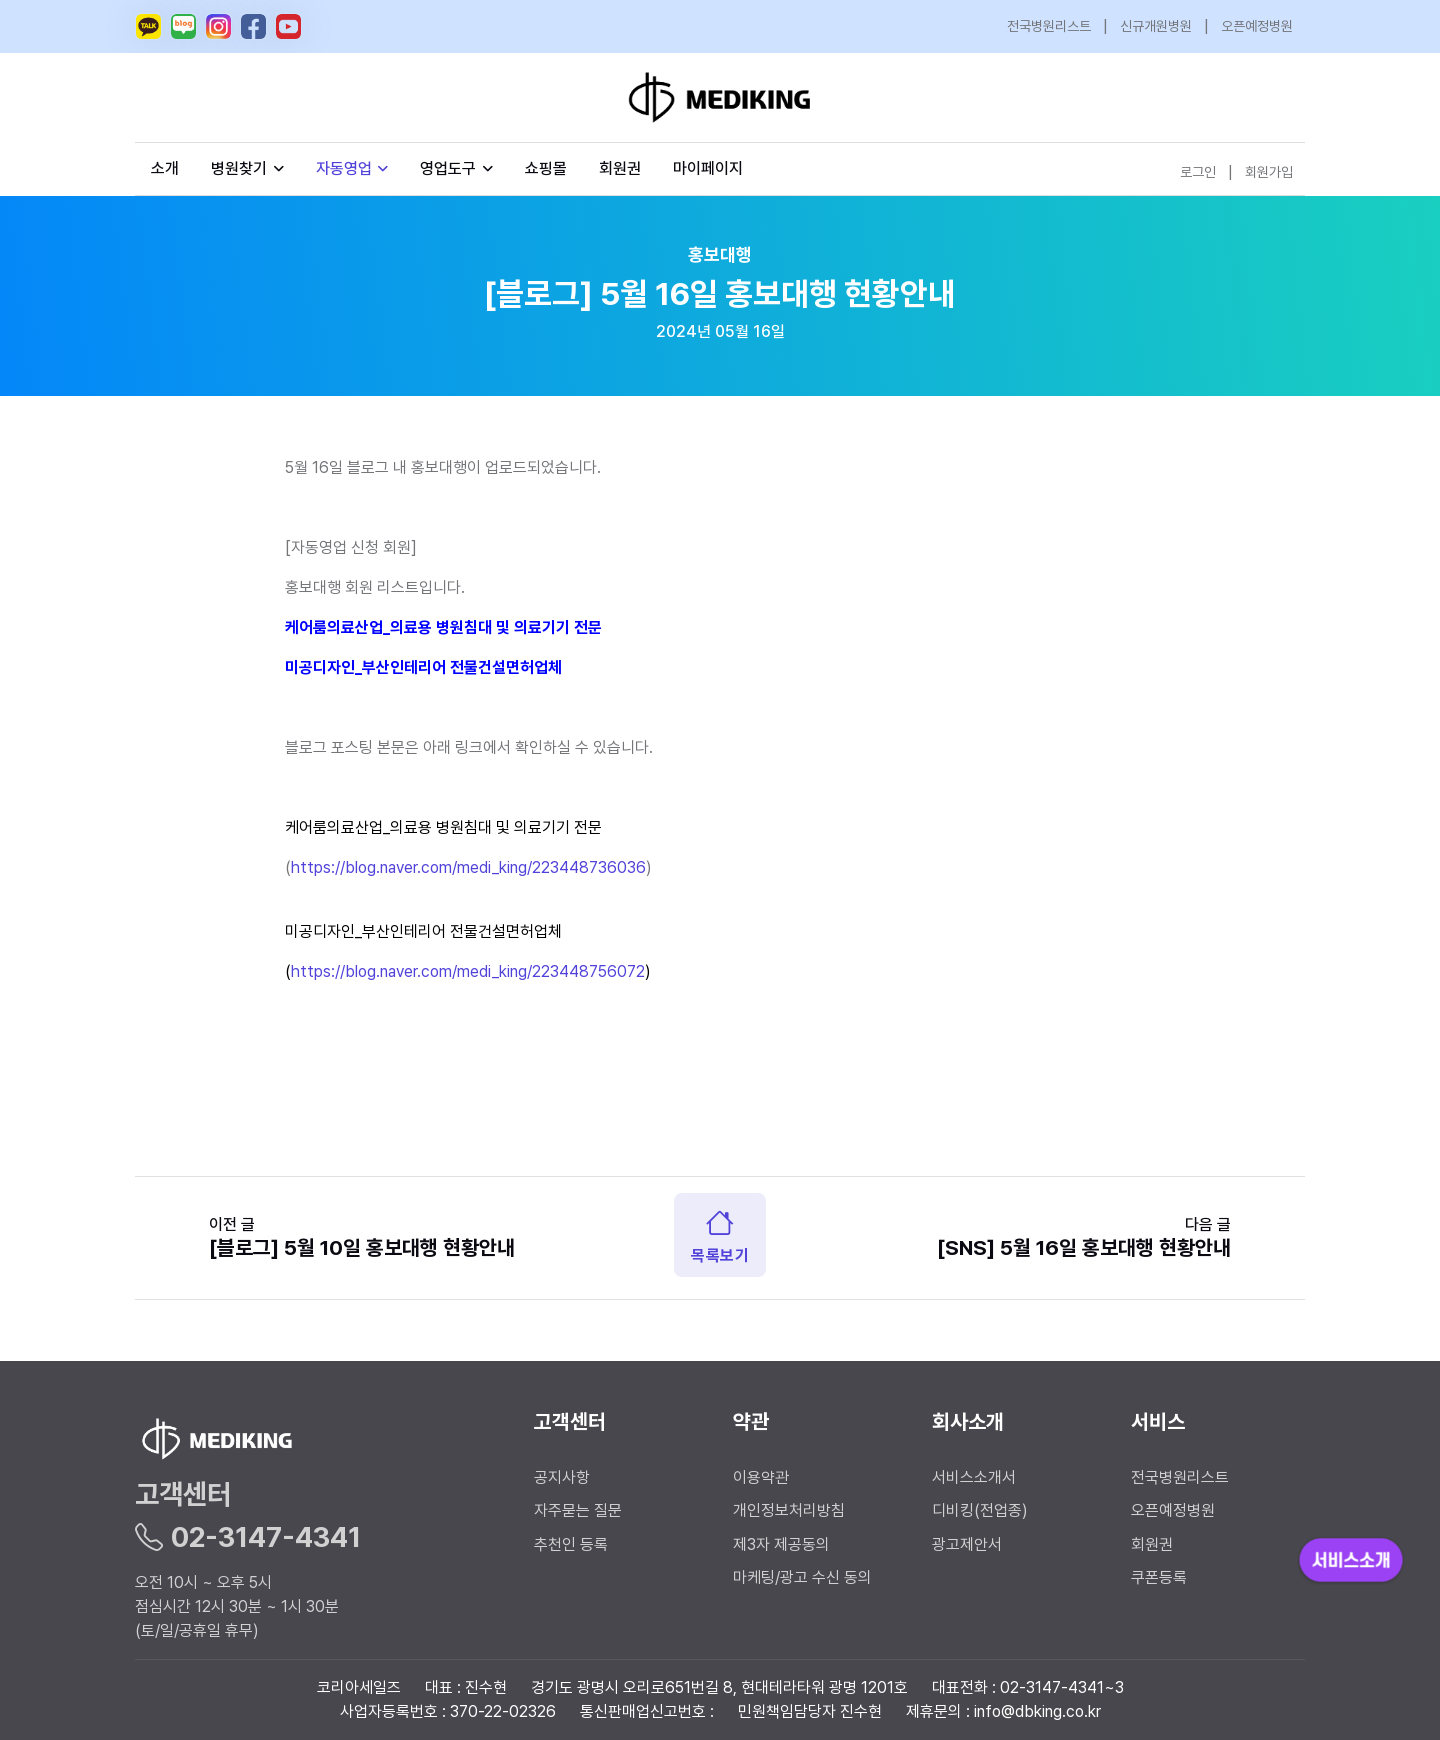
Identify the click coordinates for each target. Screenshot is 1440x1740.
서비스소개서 (974, 1477)
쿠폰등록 (1159, 1577)
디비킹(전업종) (980, 1510)
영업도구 (448, 168)
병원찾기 (247, 168)
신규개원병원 (1156, 26)
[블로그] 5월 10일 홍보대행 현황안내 (362, 1247)
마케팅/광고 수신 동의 (802, 1577)
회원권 (620, 168)
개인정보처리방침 (789, 1510)
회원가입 (1269, 172)
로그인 (1198, 172)
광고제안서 (967, 1544)
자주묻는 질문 (578, 1510)
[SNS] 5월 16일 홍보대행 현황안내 (1084, 1247)
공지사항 (562, 1477)
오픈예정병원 (1257, 26)
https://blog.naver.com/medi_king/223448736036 (468, 867)
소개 (165, 168)
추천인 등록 (571, 1544)
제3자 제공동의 (781, 1544)
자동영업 (352, 168)
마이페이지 (708, 168)
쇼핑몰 (546, 168)
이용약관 (761, 1477)
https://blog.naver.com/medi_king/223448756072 (468, 971)
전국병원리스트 (1049, 26)
